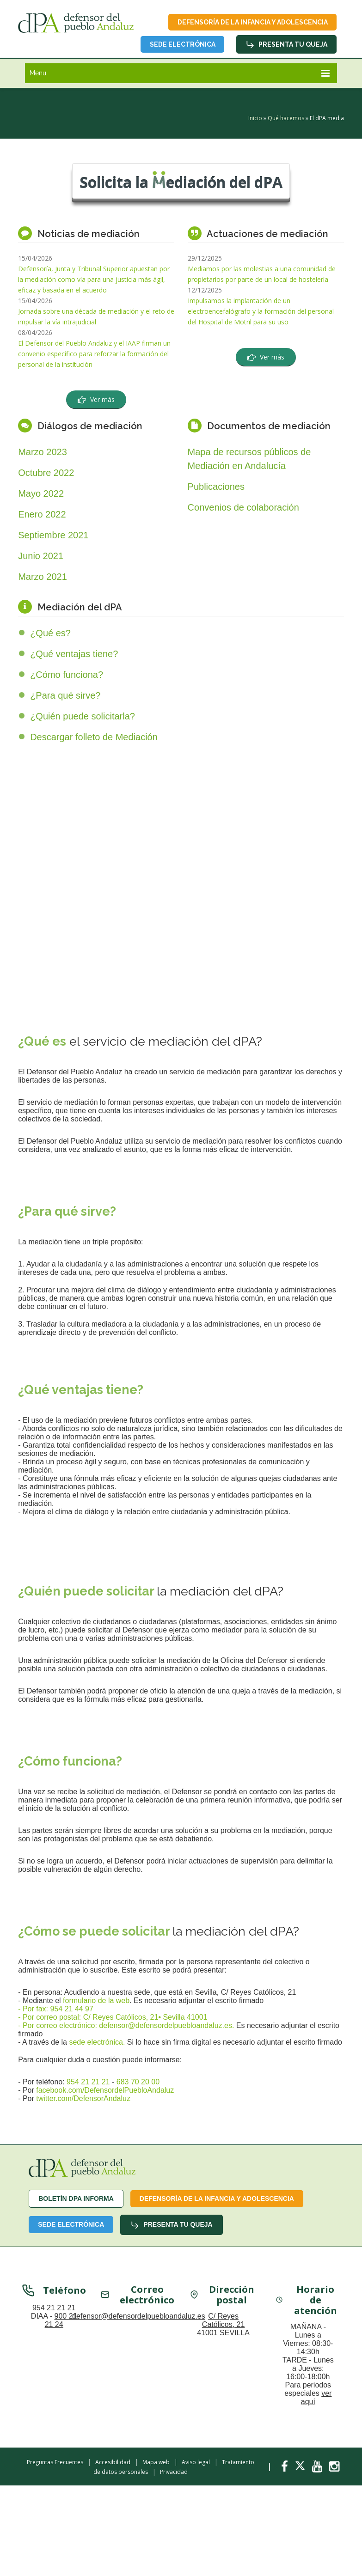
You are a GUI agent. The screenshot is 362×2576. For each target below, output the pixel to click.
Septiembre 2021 (53, 535)
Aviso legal (196, 2462)
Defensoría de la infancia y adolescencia (252, 22)
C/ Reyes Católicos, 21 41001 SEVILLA (223, 2324)
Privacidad (174, 2472)
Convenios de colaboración (243, 507)
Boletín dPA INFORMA (76, 2199)
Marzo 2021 (42, 577)
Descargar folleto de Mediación (94, 737)
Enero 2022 (42, 514)
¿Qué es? (50, 633)
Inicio (255, 118)
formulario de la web (96, 2001)
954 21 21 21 (88, 2082)
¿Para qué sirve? (65, 695)
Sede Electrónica (182, 44)
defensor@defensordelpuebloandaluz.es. (166, 2026)
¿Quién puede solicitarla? (82, 716)
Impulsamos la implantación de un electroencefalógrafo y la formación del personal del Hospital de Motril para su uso (261, 311)
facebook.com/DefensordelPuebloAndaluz (105, 2091)
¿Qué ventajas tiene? (74, 654)
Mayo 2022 (41, 493)
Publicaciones (216, 486)
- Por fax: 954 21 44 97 (55, 2009)
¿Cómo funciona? (66, 675)
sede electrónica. (98, 2042)
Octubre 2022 (46, 473)
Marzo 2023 (42, 452)
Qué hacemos (286, 118)
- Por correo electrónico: (58, 2026)
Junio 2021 (40, 556)
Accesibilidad (112, 2462)
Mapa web (156, 2462)
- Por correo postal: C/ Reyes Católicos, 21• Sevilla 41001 (112, 2018)
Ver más (96, 399)
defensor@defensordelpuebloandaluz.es (138, 2316)
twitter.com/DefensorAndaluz (83, 2099)
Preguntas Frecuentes (55, 2462)
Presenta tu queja (286, 44)
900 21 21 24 (61, 2320)
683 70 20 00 (138, 2082)
